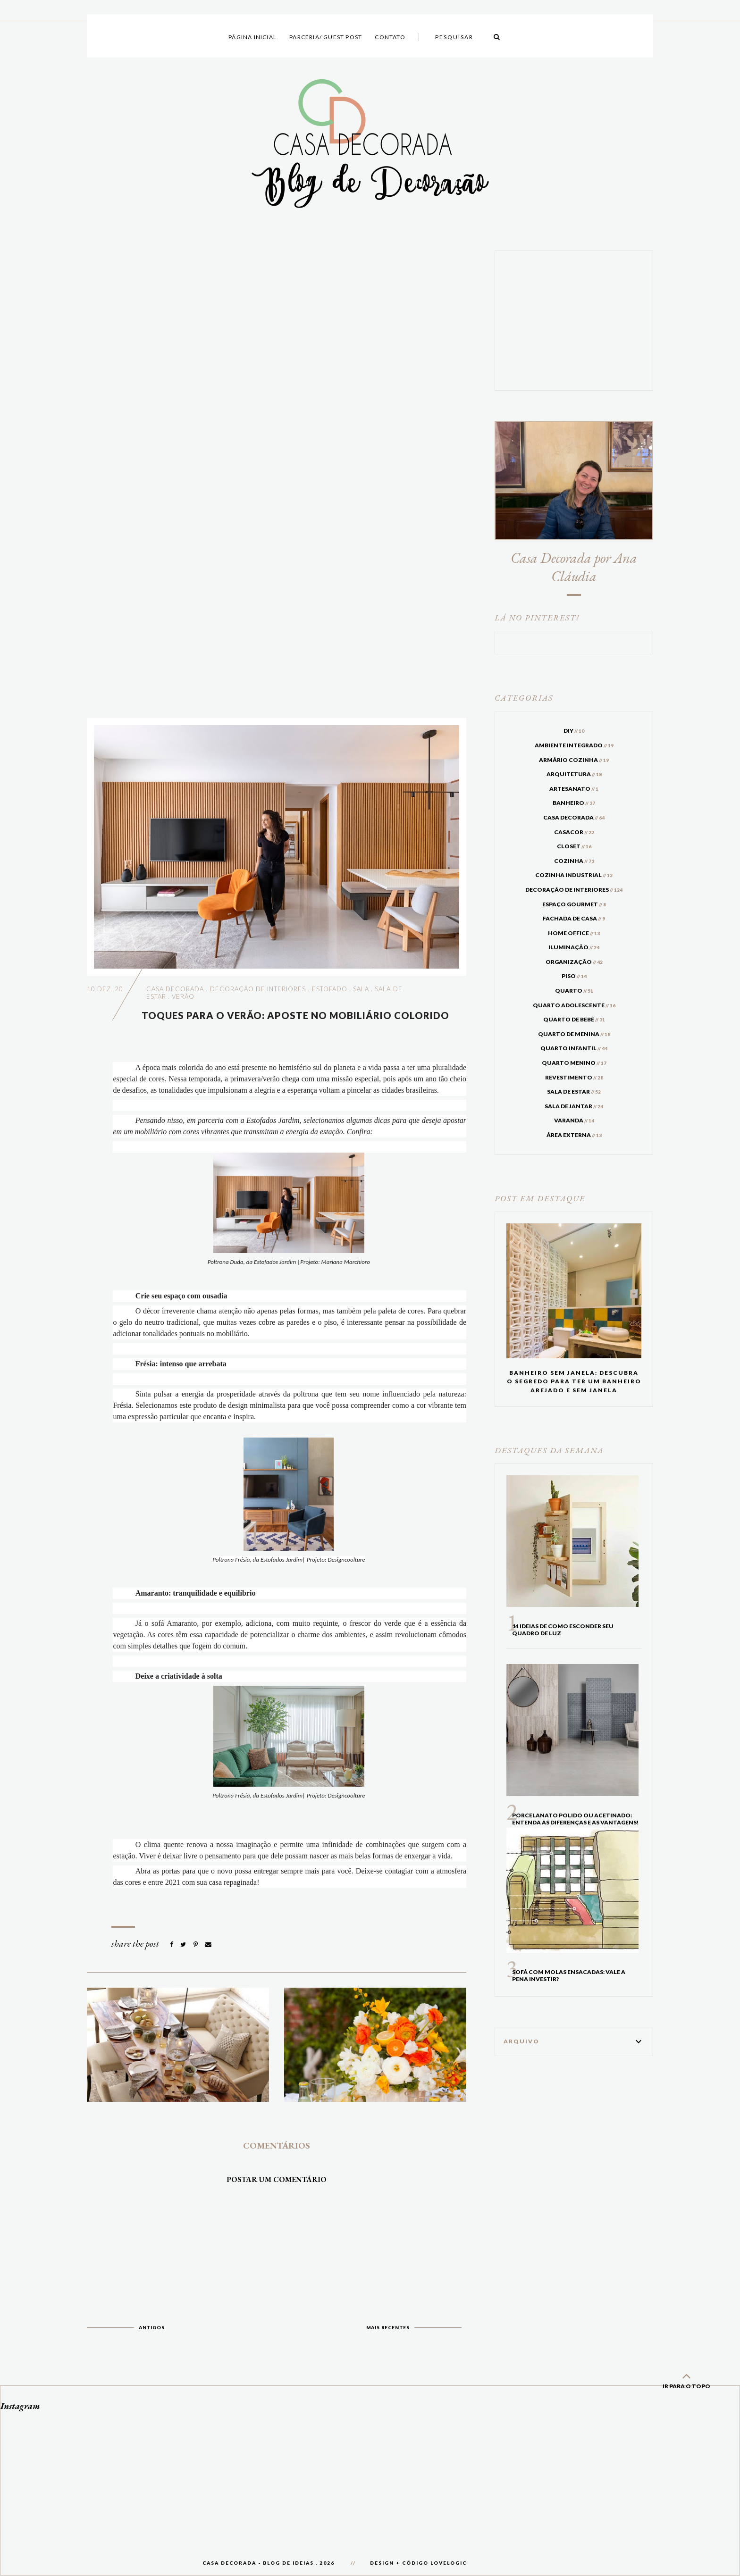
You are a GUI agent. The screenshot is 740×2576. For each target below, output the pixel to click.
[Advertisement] (276, 477)
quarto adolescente (574, 1005)
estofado (329, 989)
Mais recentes (388, 2327)
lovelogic (448, 2563)
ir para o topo (686, 2379)
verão (183, 996)
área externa (574, 1134)
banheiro (574, 802)
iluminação (573, 947)
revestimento (574, 1077)
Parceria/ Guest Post (325, 37)
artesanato (573, 788)
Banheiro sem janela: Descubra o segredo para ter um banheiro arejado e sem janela (574, 1381)
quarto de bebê (574, 1019)
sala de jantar (574, 1106)
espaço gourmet (574, 904)
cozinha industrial (574, 874)
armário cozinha (574, 759)
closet (574, 846)
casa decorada (175, 989)
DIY (573, 730)
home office (574, 933)
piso (574, 975)
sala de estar (574, 1091)
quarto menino (574, 1062)
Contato (390, 37)
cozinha (574, 860)
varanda (574, 1120)
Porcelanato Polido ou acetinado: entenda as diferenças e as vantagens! (575, 1819)
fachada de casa (574, 918)
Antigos (152, 2327)
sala (361, 989)
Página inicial (252, 37)
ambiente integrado (574, 745)
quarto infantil (573, 1048)
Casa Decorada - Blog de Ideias (258, 2563)
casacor (574, 832)
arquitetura (574, 774)
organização (574, 961)
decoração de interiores (258, 989)
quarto (574, 990)
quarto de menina (574, 1033)
